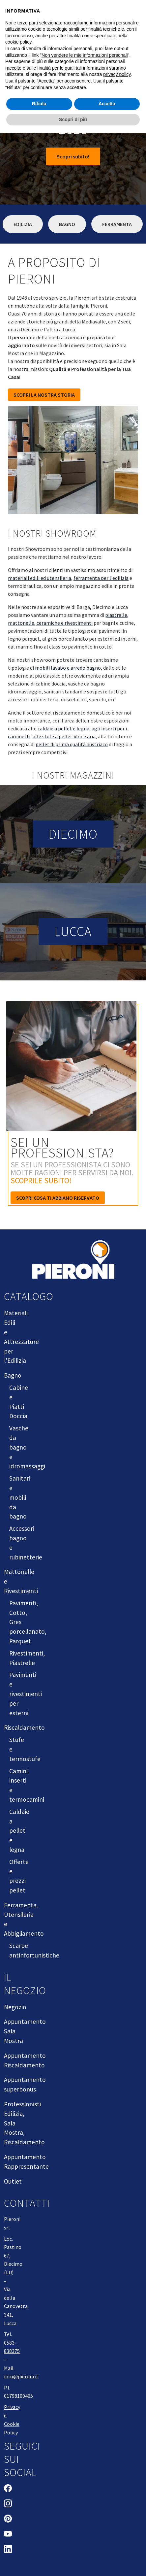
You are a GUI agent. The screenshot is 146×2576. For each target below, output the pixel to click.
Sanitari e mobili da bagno (19, 1497)
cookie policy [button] (18, 42)
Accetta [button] (107, 103)
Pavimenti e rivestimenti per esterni (25, 1694)
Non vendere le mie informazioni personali (85, 54)
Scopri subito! (73, 156)
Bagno (67, 224)
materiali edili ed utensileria (39, 578)
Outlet (13, 2181)
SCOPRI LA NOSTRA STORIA (44, 394)
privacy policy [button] (117, 74)
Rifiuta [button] (39, 103)
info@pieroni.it (21, 2376)
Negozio (15, 2007)
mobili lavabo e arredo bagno (68, 667)
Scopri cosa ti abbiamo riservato (57, 1197)
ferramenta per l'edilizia (101, 578)
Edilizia (23, 224)
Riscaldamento (24, 1727)
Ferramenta (117, 224)
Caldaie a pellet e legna (19, 1831)
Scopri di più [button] (73, 119)
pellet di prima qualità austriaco (72, 744)
